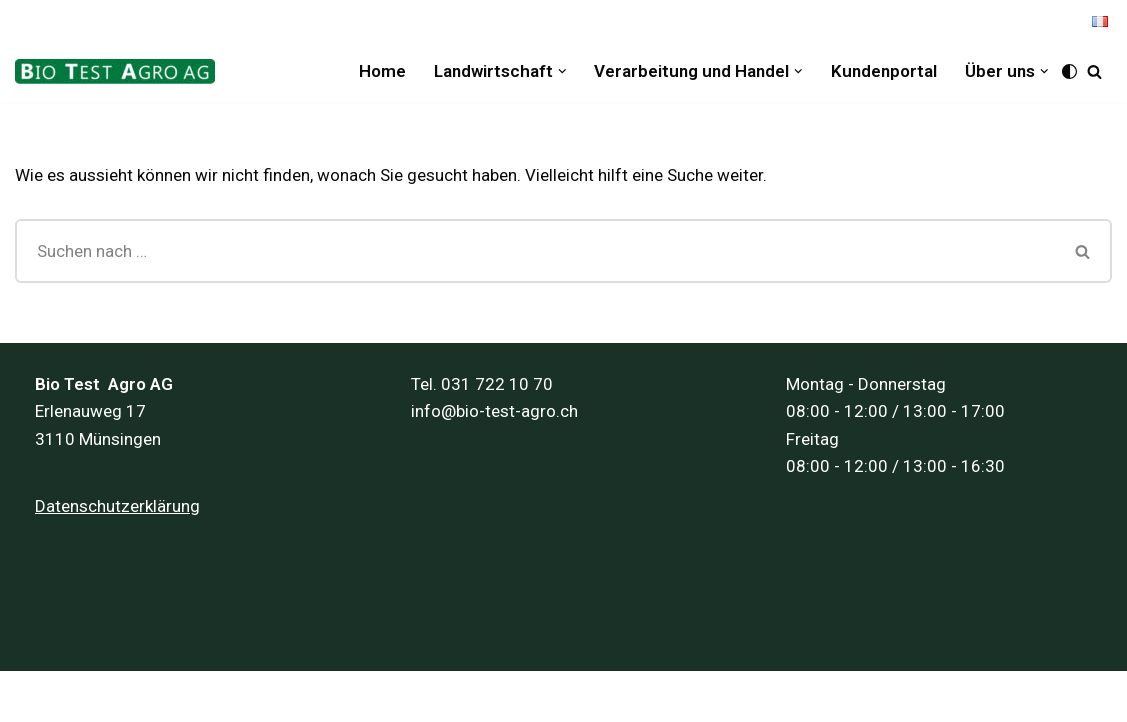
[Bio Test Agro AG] (120, 71)
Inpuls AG (218, 696)
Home (382, 71)
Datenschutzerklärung (117, 506)
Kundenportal (884, 71)
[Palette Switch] (1069, 71)
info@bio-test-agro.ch (494, 411)
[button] (562, 71)
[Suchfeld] (1094, 71)
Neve (33, 696)
